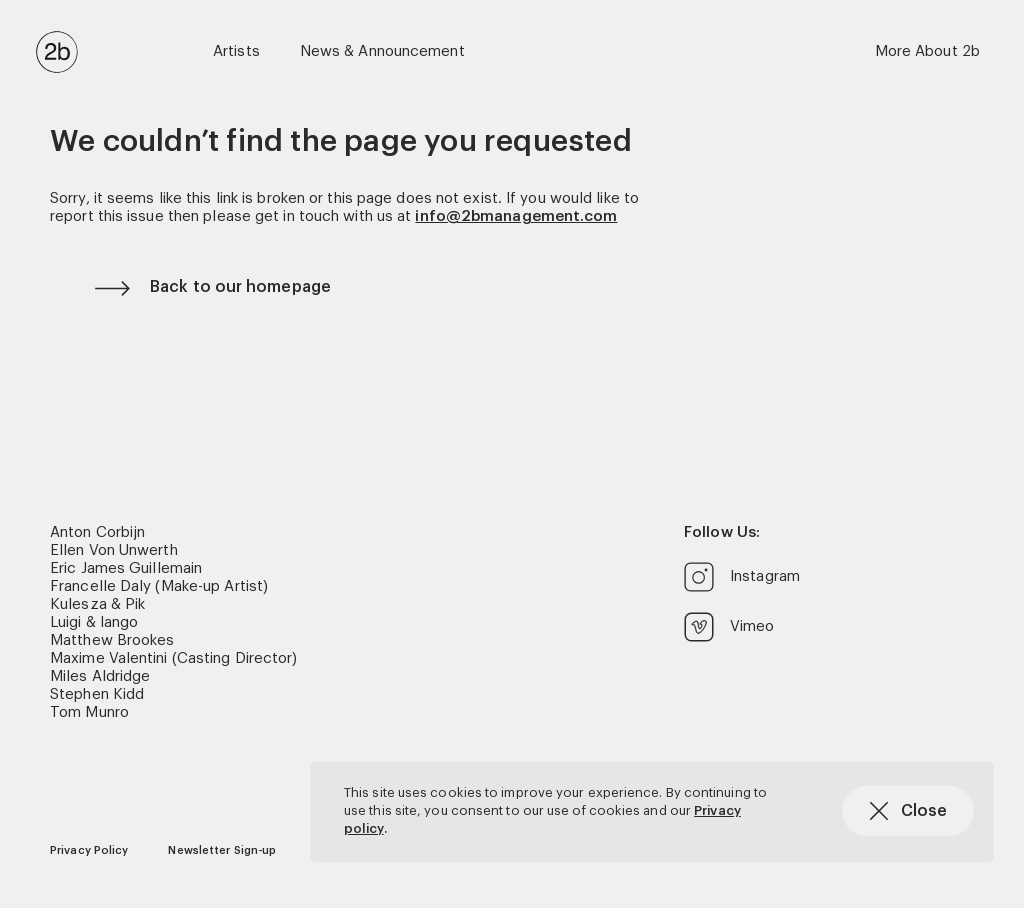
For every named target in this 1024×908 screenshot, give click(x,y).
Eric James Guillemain (126, 568)
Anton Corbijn (97, 532)
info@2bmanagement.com (516, 216)
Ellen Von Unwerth (114, 550)
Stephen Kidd (97, 694)
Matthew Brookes (112, 640)
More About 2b (927, 51)
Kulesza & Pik (97, 604)
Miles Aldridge (100, 676)
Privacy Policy (89, 850)
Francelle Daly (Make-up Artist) (159, 586)
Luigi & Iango (94, 622)
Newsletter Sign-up (222, 850)
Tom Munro (89, 712)
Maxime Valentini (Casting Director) (174, 658)
